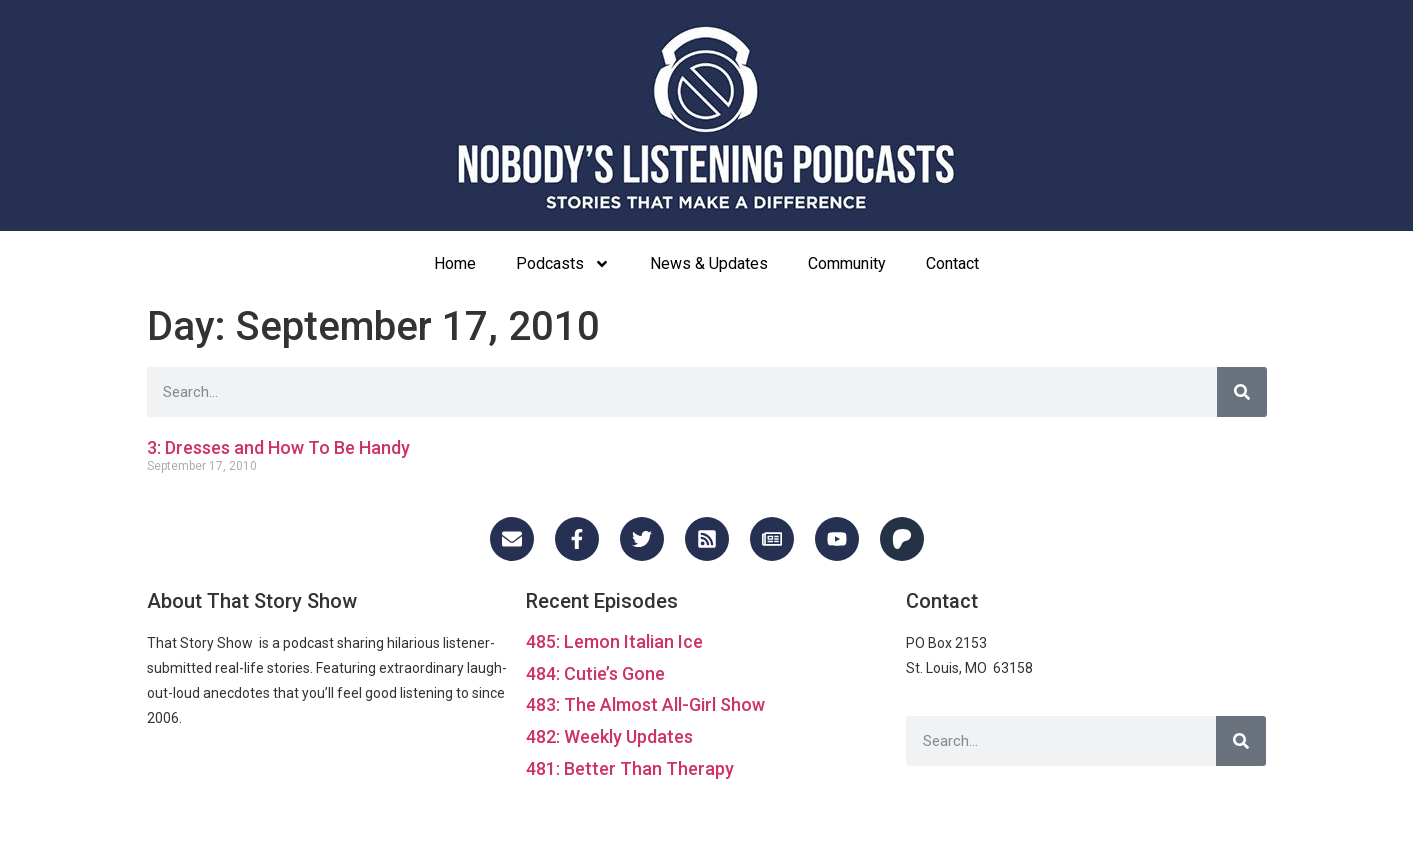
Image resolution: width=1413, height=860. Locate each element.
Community (847, 263)
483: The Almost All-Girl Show (645, 704)
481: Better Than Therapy (630, 768)
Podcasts (563, 264)
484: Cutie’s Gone (595, 673)
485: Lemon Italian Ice (614, 641)
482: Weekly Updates (609, 736)
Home (455, 263)
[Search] (1242, 392)
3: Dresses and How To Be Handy (278, 447)
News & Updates (709, 263)
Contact (952, 263)
